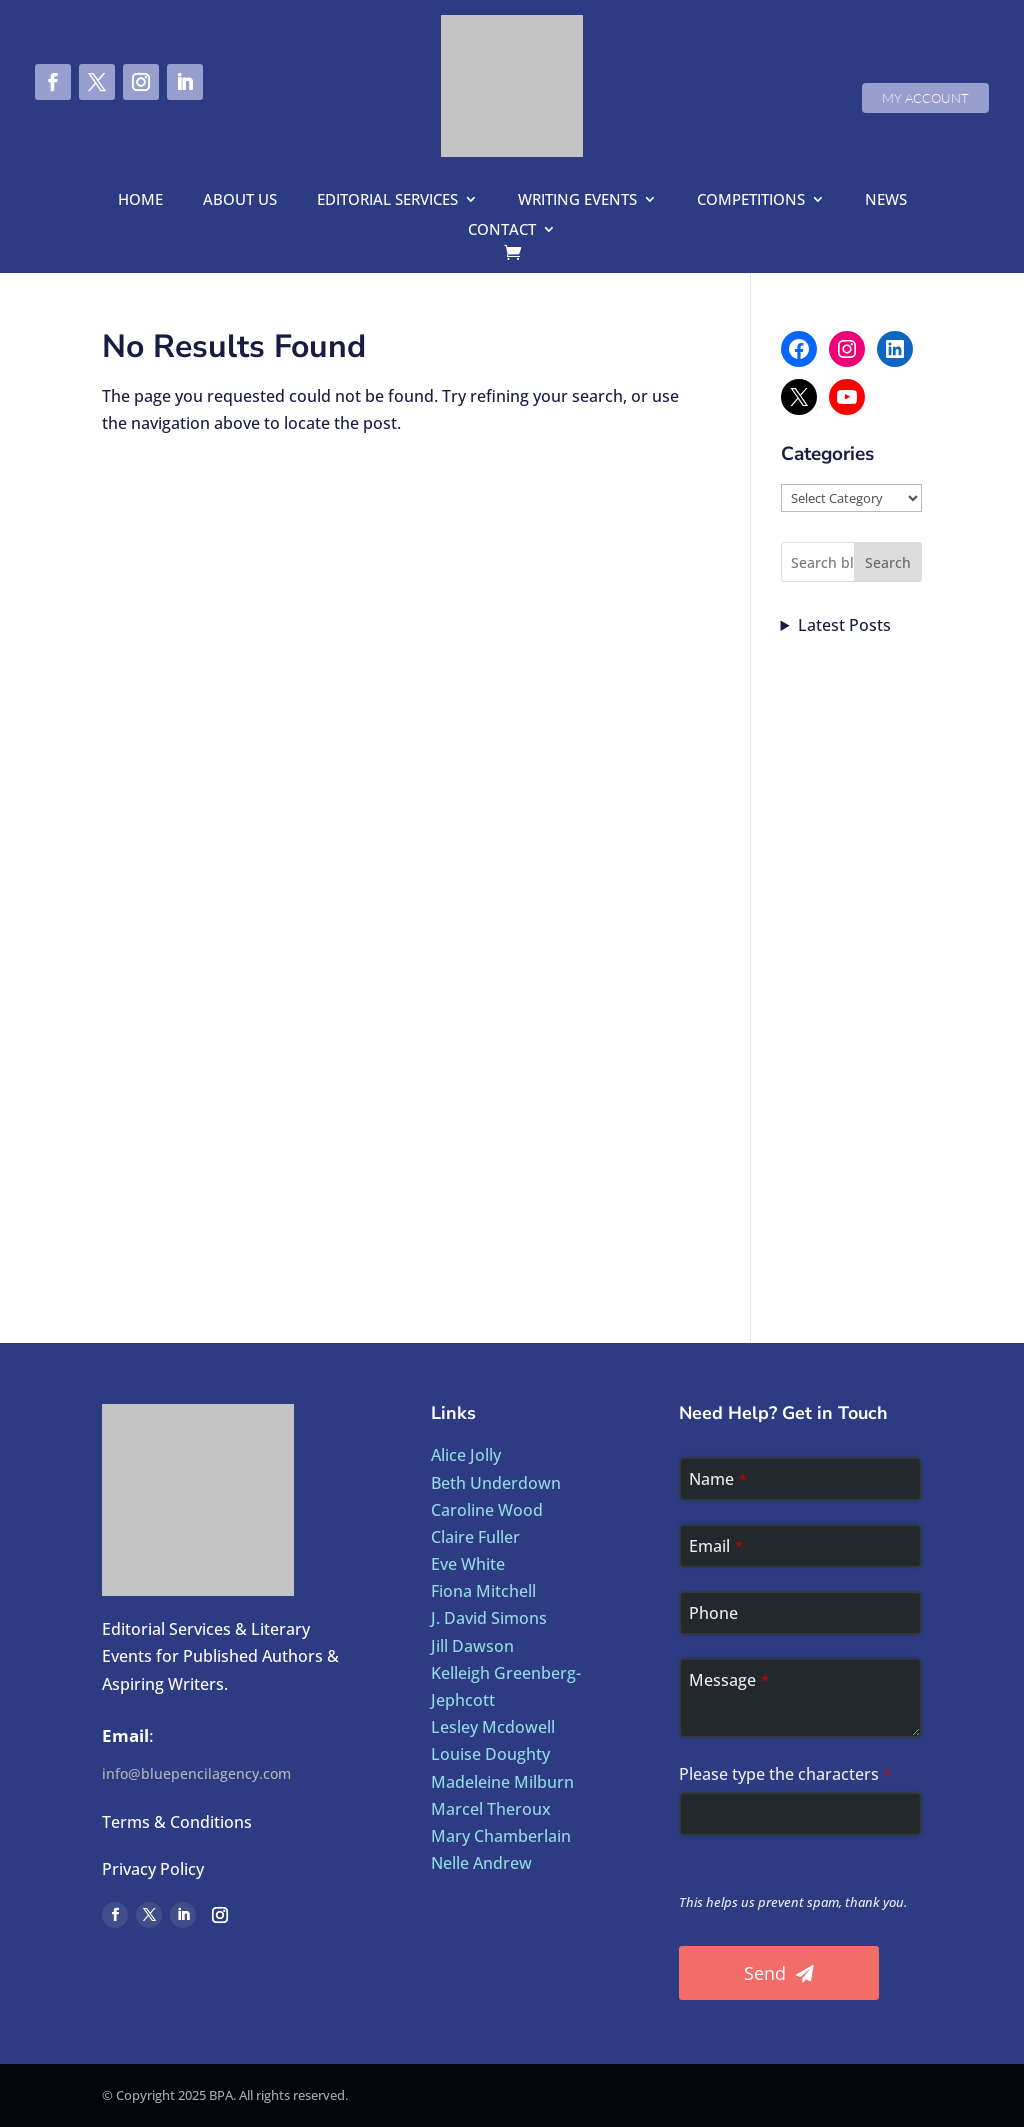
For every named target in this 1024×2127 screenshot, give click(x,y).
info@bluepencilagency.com (196, 1773)
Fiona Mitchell (483, 1591)
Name (718, 1479)
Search (888, 562)
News (886, 200)
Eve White (468, 1564)
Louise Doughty (490, 1754)
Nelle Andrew (481, 1863)
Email (716, 1546)
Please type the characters (785, 1774)
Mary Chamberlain (501, 1836)
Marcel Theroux (491, 1809)
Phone (713, 1613)
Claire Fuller (475, 1537)
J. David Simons (489, 1618)
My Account (925, 98)
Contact (502, 230)
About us (240, 200)
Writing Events (577, 200)
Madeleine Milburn (502, 1782)
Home (140, 200)
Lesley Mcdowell (493, 1727)
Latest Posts (844, 625)
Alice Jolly (466, 1455)
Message (729, 1680)
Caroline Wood (487, 1510)
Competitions (751, 200)
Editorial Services (387, 200)
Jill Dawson (472, 1646)
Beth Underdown (496, 1483)
